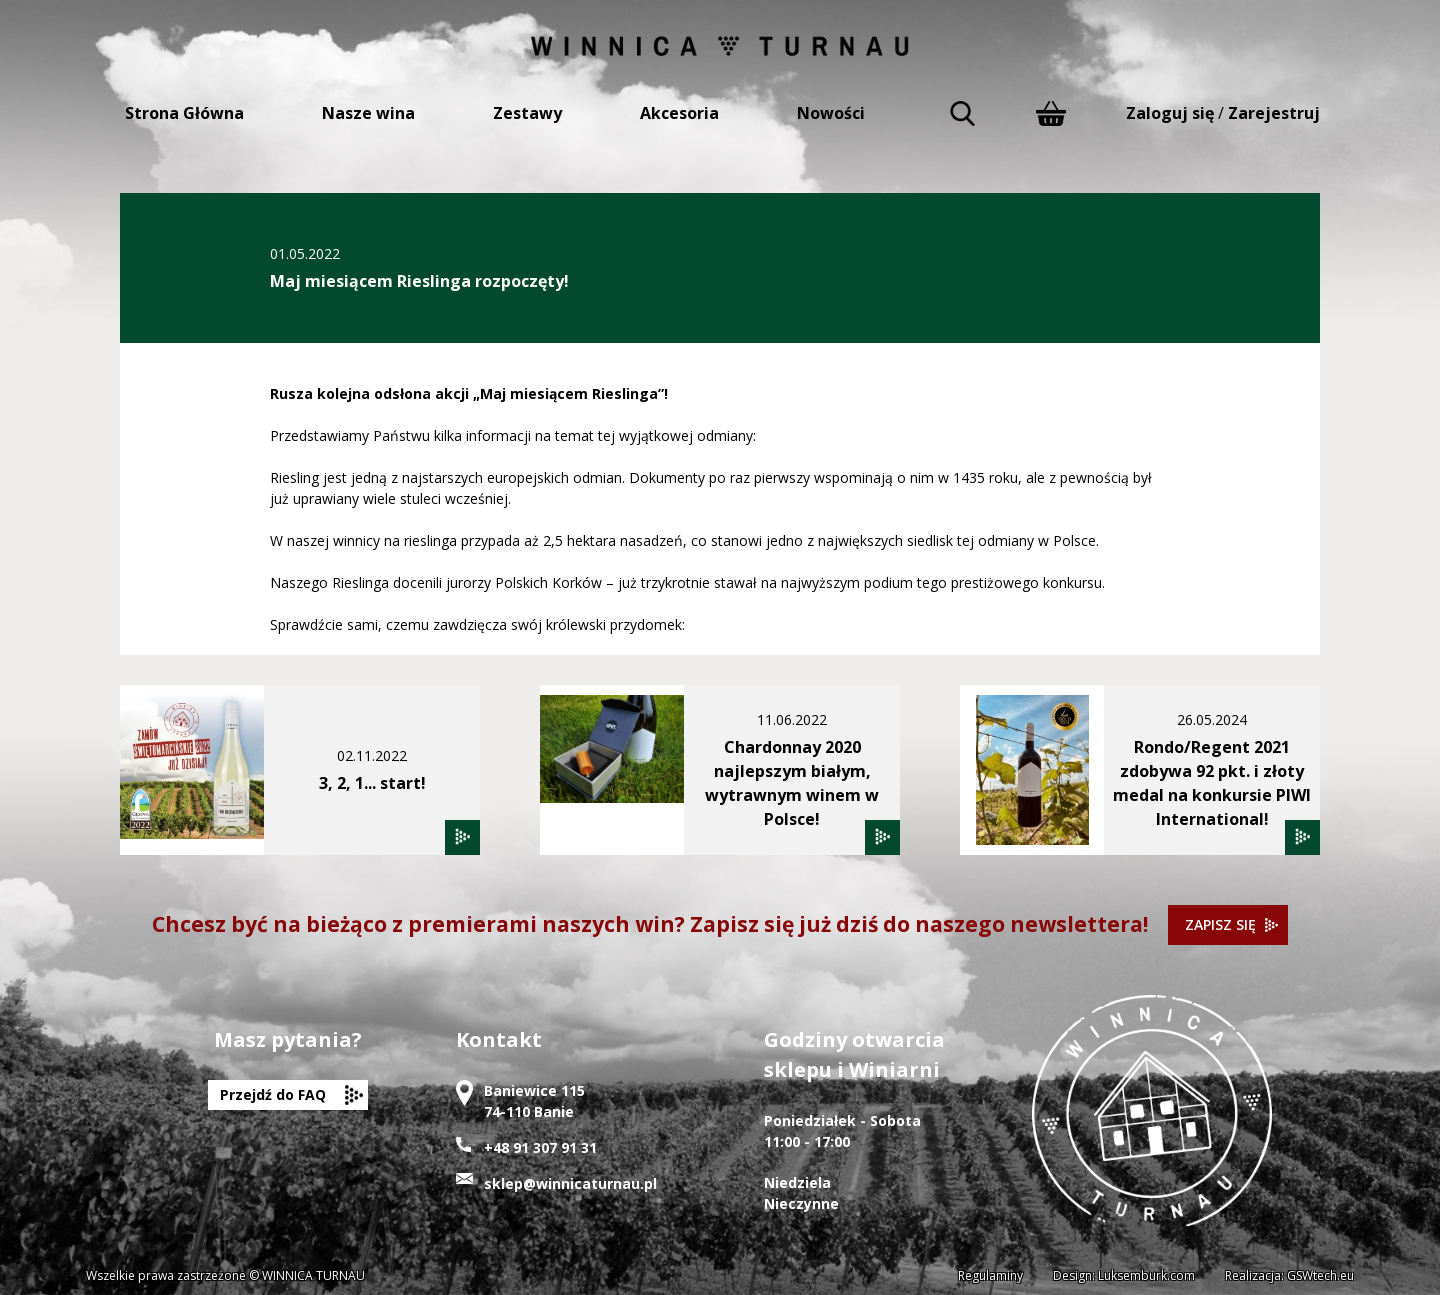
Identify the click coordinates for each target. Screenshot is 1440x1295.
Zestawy (527, 113)
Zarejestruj (1274, 113)
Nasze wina (368, 113)
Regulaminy (990, 1275)
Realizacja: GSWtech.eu (1289, 1275)
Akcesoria (679, 113)
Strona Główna (184, 113)
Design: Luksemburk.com (1124, 1275)
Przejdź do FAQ (273, 1094)
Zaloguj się (1170, 113)
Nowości (831, 113)
